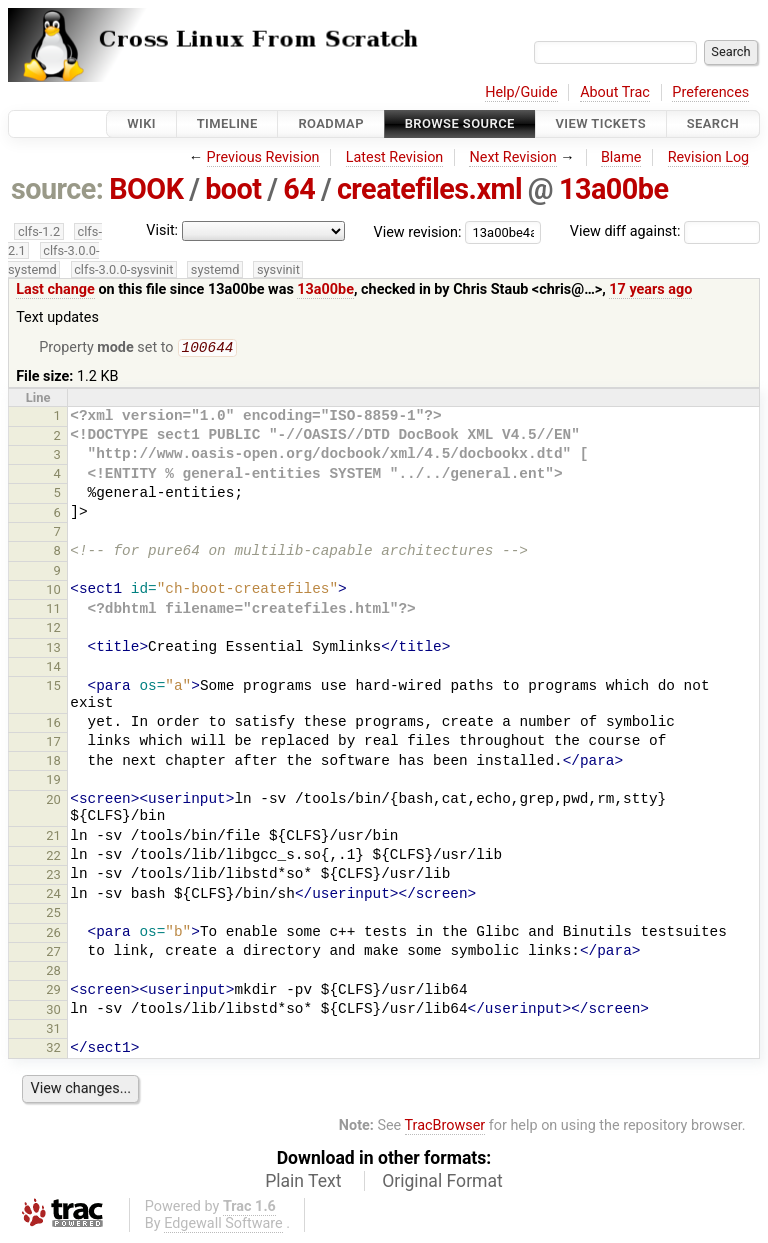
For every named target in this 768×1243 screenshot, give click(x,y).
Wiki (141, 123)
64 (299, 189)
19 (53, 781)
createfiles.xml (429, 189)
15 (53, 687)
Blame (621, 157)
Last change (55, 289)
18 (53, 762)
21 (53, 837)
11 (53, 610)
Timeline (227, 123)
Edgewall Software (223, 1225)
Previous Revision (263, 157)
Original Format (442, 1183)
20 (53, 801)
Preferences (710, 92)
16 (53, 724)
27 (53, 953)
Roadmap (331, 123)
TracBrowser (445, 1127)
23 (53, 876)
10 (53, 591)
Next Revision (512, 157)
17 (53, 743)
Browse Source (460, 123)
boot (233, 189)
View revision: (418, 231)
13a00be (614, 189)
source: (57, 189)
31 (53, 1030)
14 (53, 668)
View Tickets (601, 123)
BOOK (146, 189)
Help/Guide (521, 92)
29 (53, 991)
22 (53, 857)
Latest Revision (395, 157)
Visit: (162, 230)
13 (53, 649)
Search (713, 123)
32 (53, 1049)
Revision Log (709, 157)
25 (53, 914)
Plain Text (303, 1183)
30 (53, 1011)
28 (53, 972)
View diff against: (665, 231)
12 (53, 629)
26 (53, 934)
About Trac (615, 92)
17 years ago (650, 289)
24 (53, 895)
